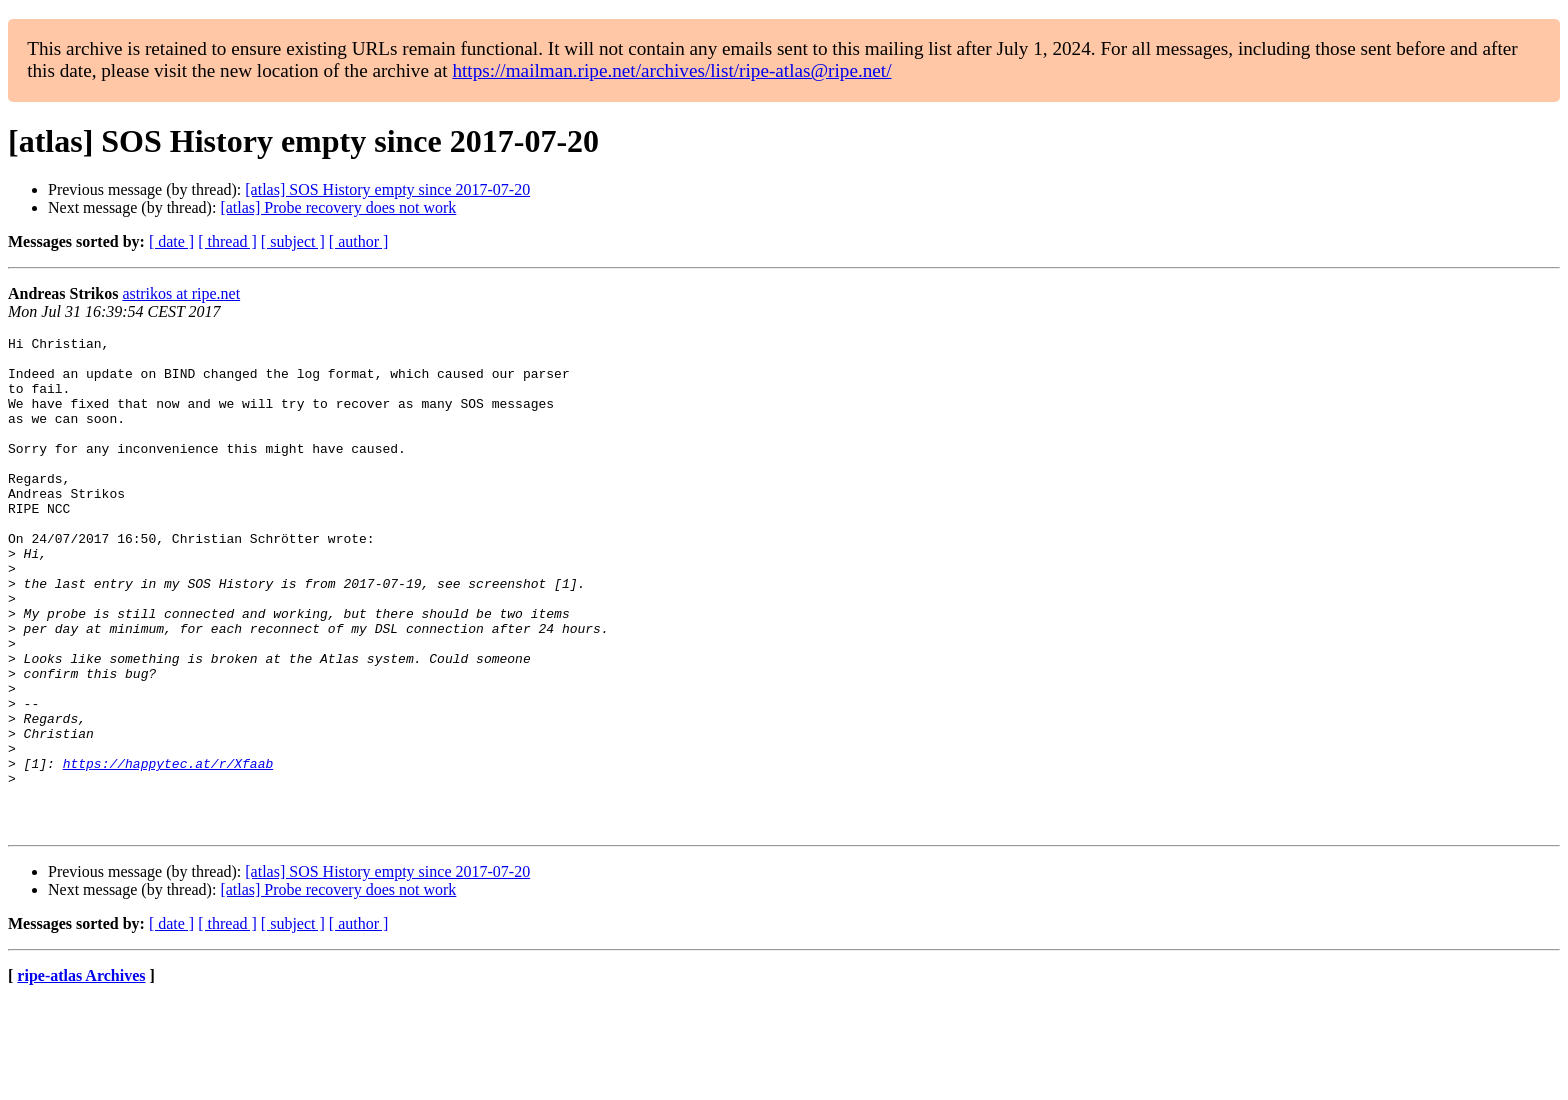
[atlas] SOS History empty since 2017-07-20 (387, 189)
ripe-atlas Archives (81, 1074)
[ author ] (359, 241)
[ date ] (171, 241)
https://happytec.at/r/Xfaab (168, 850)
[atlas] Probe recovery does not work (338, 207)
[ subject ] (293, 241)
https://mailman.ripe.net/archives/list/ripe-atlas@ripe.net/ (671, 70)
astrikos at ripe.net (181, 293)
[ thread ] (227, 241)
